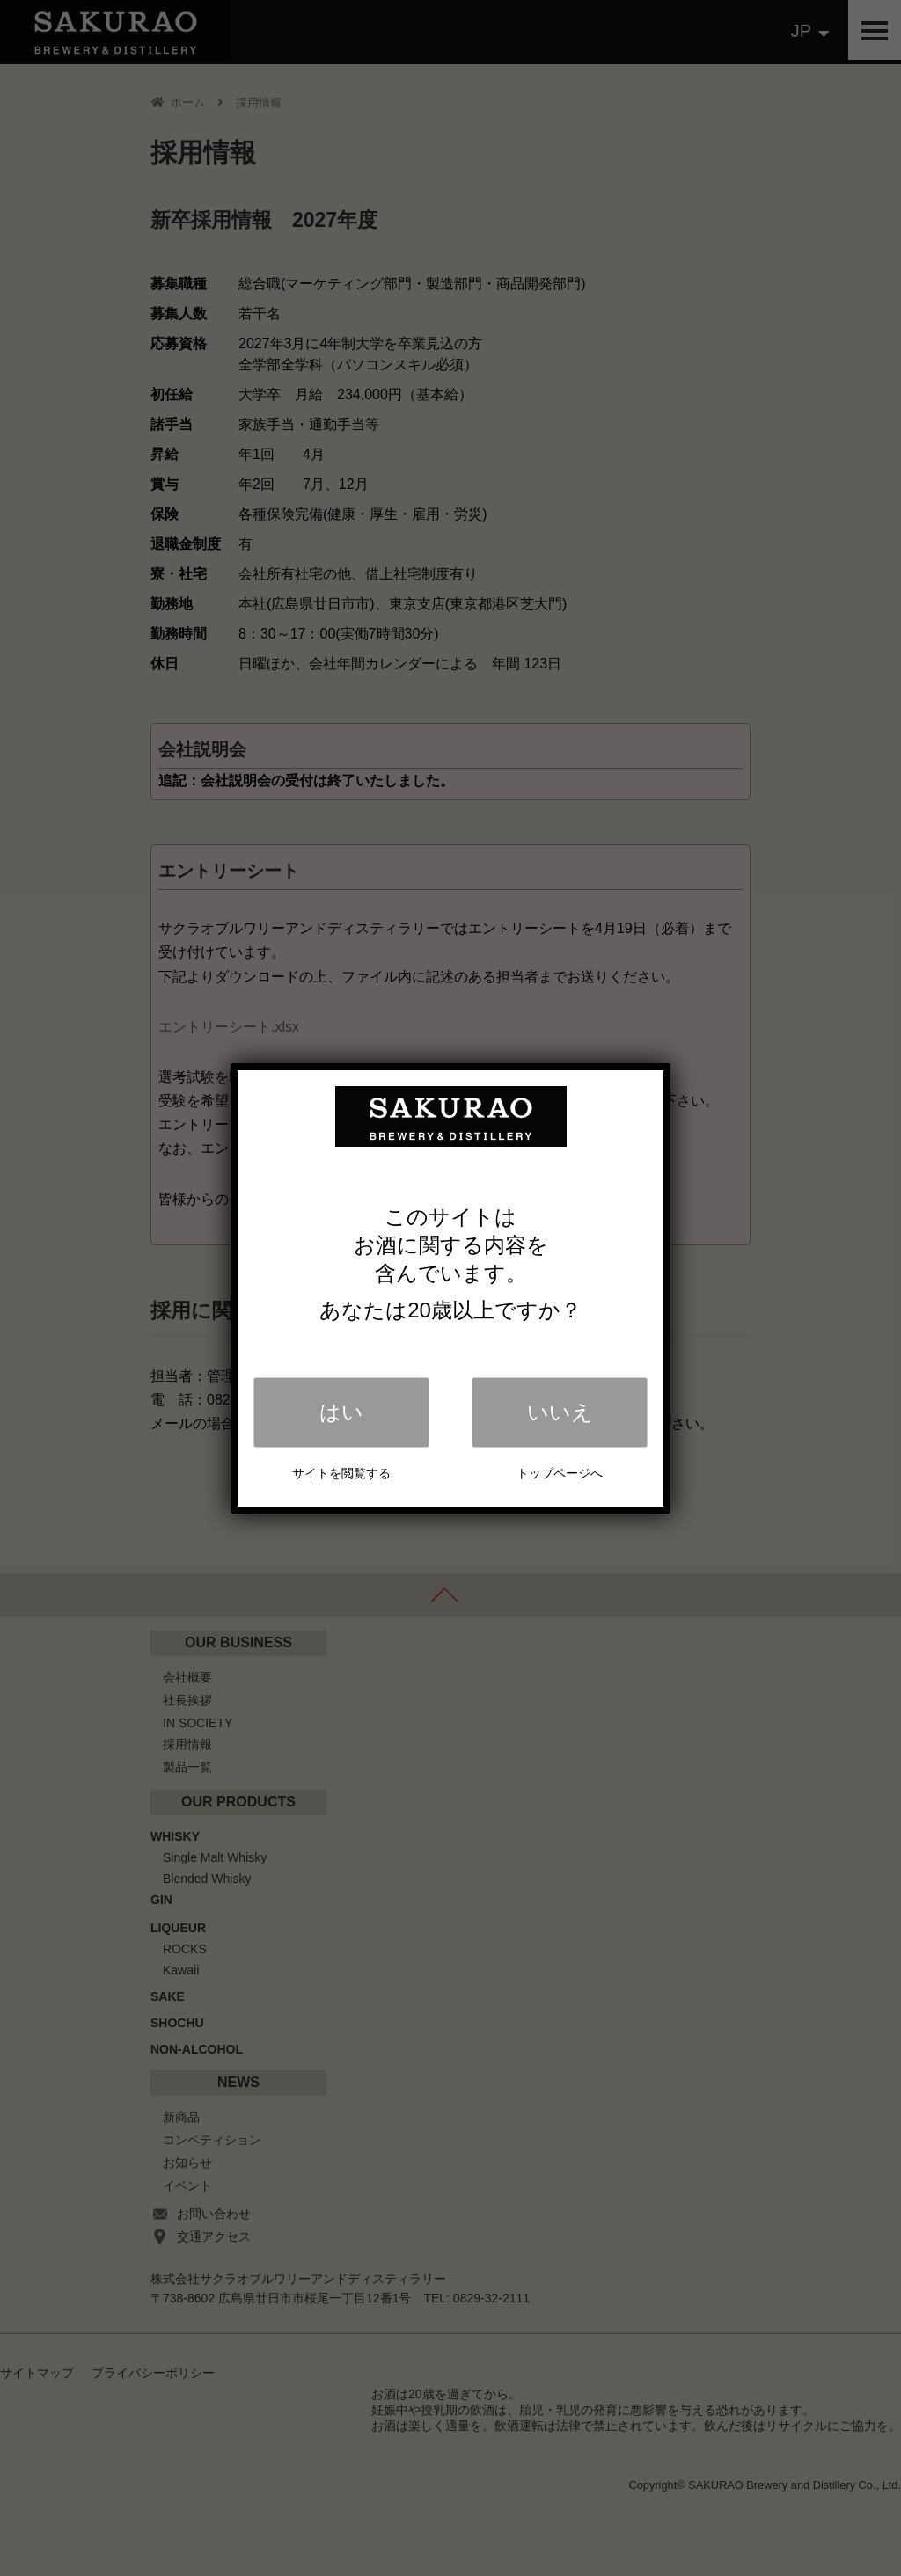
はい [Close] (341, 1412)
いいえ (560, 1412)
